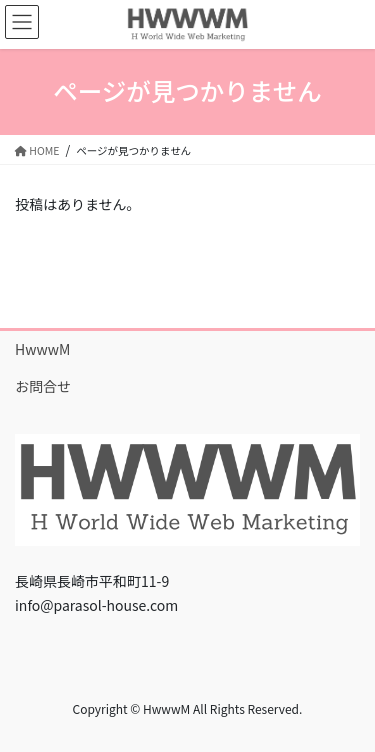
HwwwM (42, 349)
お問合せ (43, 386)
